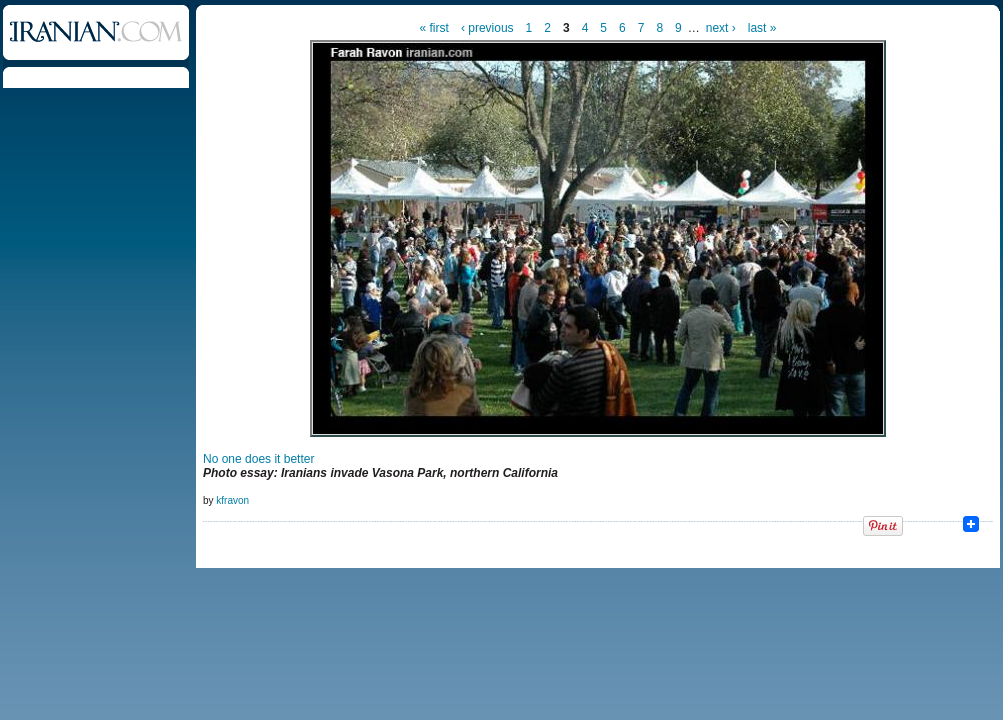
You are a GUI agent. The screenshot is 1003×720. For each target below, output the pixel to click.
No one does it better (258, 459)
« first (434, 28)
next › (721, 28)
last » (762, 28)
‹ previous (487, 28)
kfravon (232, 500)
